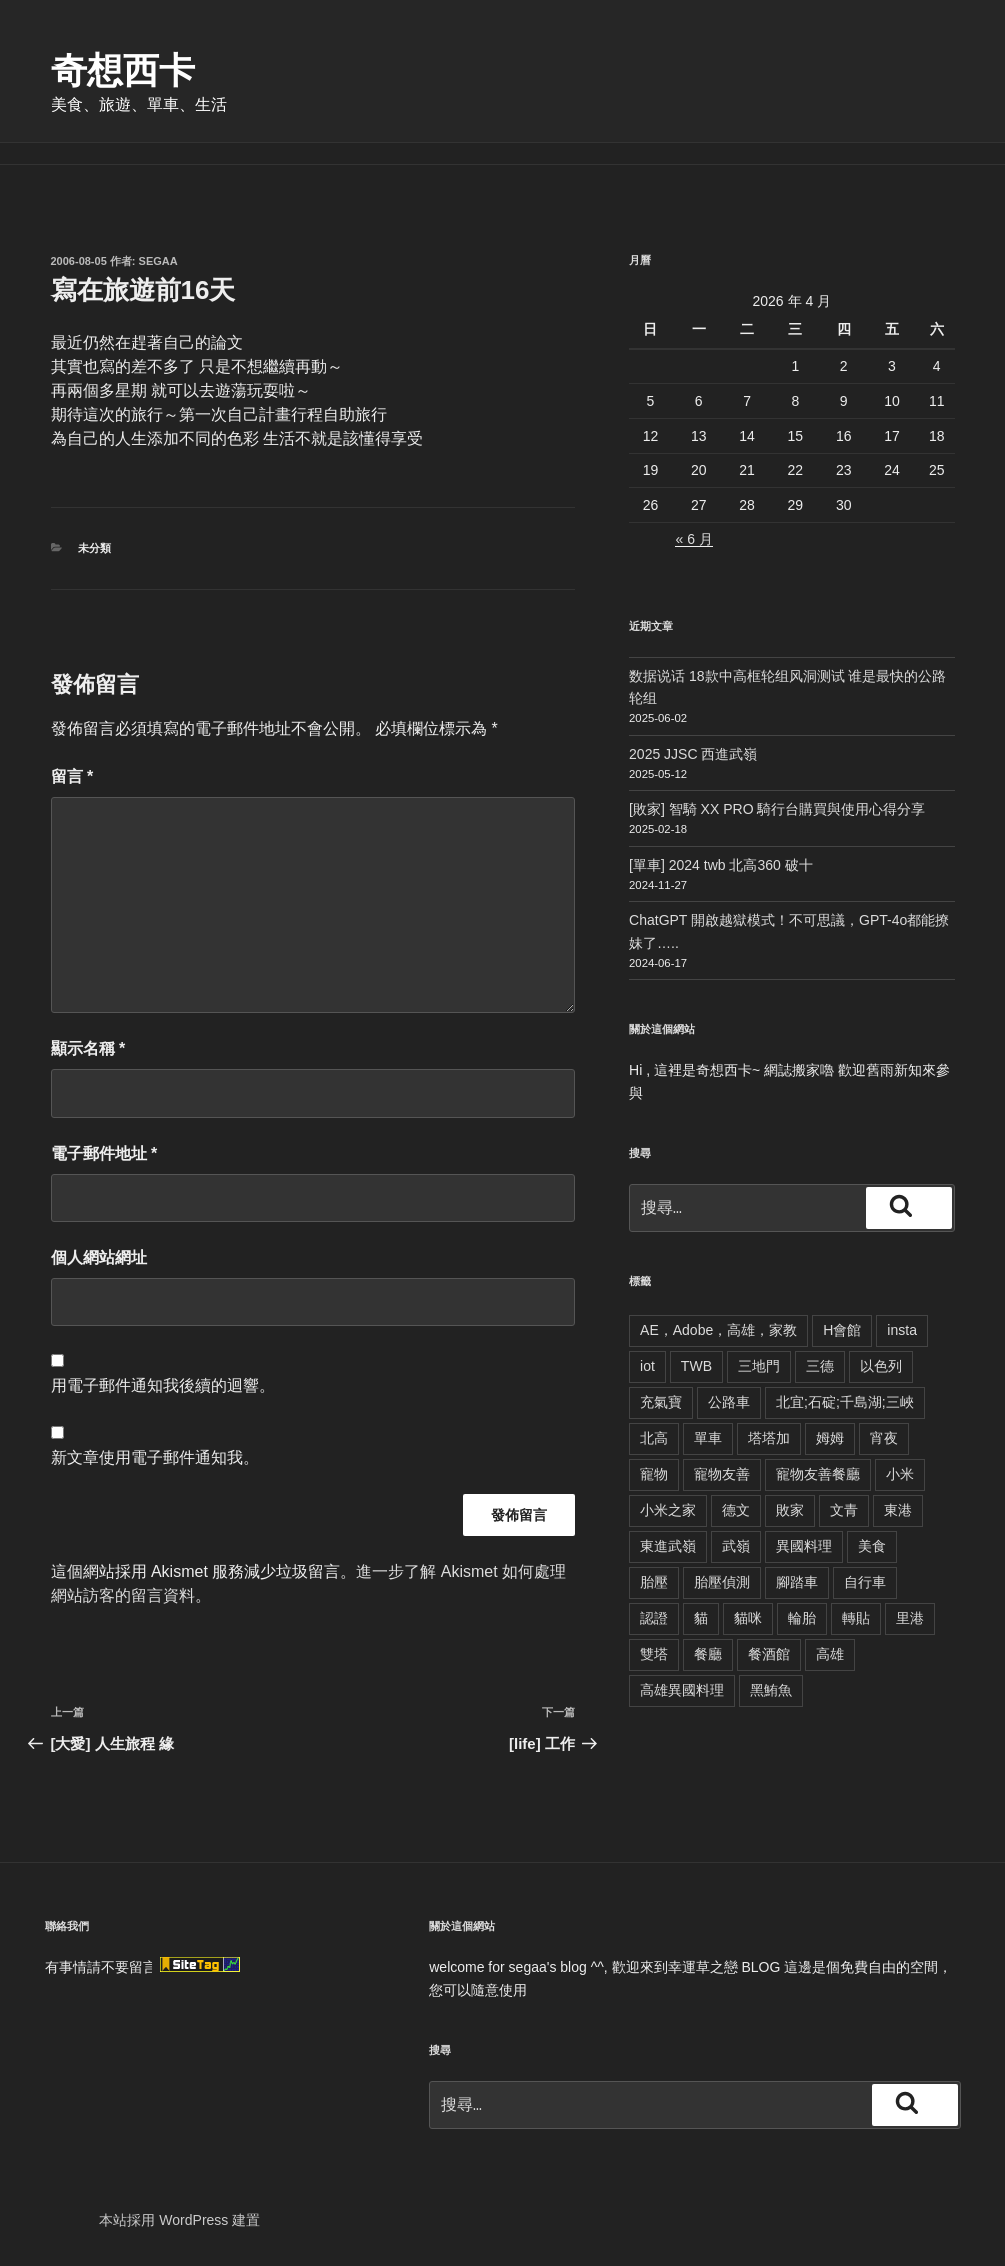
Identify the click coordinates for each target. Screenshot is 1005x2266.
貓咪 (748, 1618)
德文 (736, 1510)
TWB (696, 1366)
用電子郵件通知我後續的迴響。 (163, 1385)
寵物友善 (722, 1474)
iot (647, 1366)
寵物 (654, 1474)
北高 (654, 1438)
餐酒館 (769, 1654)
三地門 (759, 1366)
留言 (72, 776)
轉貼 (856, 1618)
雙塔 (654, 1654)
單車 (708, 1438)
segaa (158, 261)
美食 (872, 1546)
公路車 (729, 1402)
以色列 (881, 1366)
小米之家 (668, 1510)
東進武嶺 (668, 1546)
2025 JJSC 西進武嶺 (693, 754)
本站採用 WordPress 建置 (179, 2220)
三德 (820, 1366)
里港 (910, 1618)
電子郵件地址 (104, 1153)
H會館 (842, 1330)
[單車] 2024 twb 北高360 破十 (721, 865)
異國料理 (804, 1546)
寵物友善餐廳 (818, 1474)
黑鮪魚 (771, 1690)
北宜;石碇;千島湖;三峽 (845, 1402)
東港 (898, 1510)
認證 (654, 1618)
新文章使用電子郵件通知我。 (155, 1457)
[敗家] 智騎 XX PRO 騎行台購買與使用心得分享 (777, 809)
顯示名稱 (88, 1048)
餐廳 (708, 1654)
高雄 (830, 1654)
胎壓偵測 (722, 1582)
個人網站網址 (99, 1257)
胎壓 (654, 1582)
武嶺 (736, 1546)
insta (902, 1330)
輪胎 (802, 1618)
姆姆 (830, 1438)
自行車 (865, 1582)
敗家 (790, 1510)
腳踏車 (797, 1582)
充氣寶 (661, 1402)
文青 (844, 1510)
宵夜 (884, 1438)
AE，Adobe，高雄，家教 (718, 1330)
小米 (900, 1474)
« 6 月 (693, 539)
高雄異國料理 (682, 1690)
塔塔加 (769, 1438)
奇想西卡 (123, 70)
